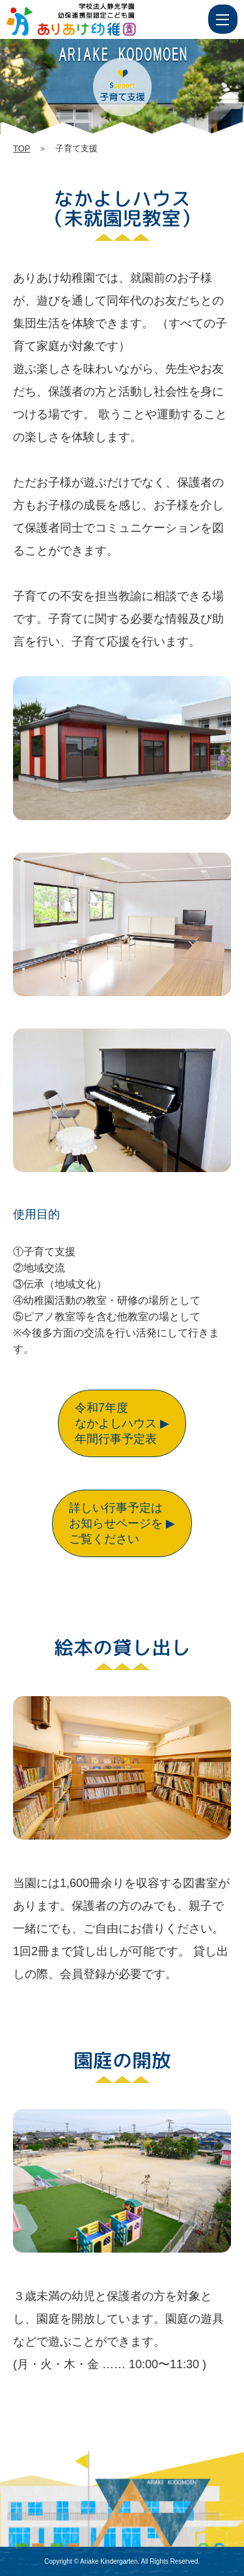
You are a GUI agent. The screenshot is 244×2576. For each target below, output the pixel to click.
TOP (21, 148)
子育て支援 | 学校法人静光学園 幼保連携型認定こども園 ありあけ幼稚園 (96, 19)
